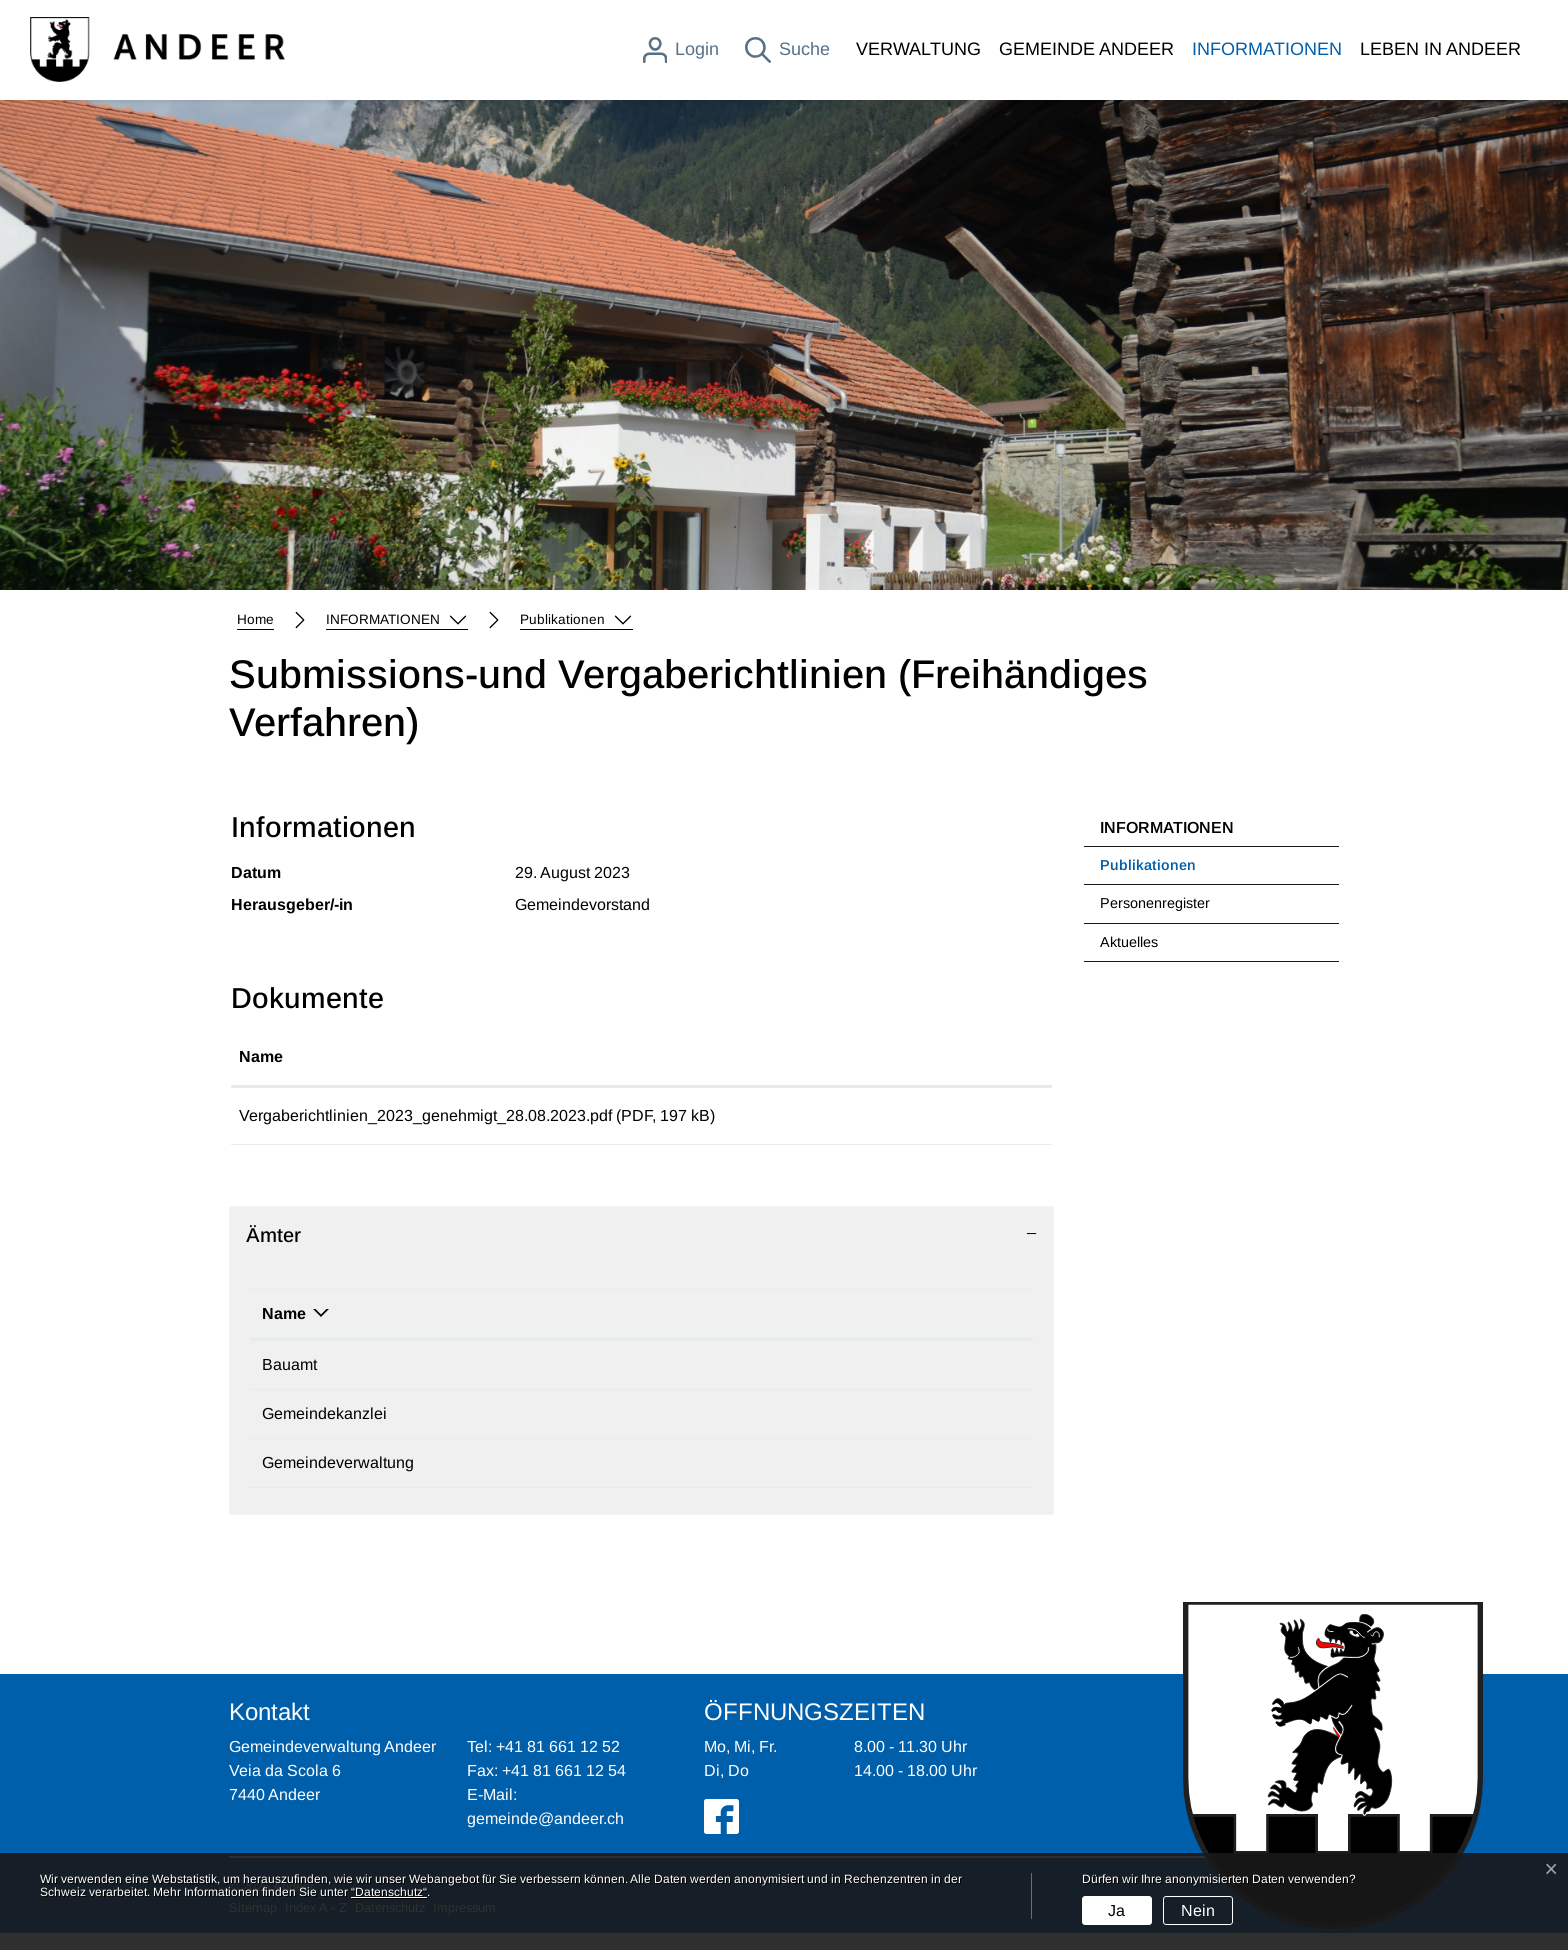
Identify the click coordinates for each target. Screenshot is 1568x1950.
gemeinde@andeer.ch (777, 1479)
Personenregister (1155, 903)
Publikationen (1151, 871)
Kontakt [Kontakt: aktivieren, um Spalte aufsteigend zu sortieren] (729, 1330)
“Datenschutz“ (389, 1892)
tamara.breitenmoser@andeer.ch (815, 1430)
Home (255, 619)
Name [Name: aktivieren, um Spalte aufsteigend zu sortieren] (261, 1056)
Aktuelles (1129, 942)
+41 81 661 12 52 (562, 1479)
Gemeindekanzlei (324, 1430)
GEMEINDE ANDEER (1086, 49)
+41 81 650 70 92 (562, 1430)
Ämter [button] (273, 1252)
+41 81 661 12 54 (564, 1787)
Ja (1116, 1910)
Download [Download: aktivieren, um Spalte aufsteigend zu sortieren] (919, 1056)
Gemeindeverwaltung (338, 1479)
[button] (397, 620)
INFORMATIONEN (1267, 49)
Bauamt (289, 1381)
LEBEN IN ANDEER (1440, 49)
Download (962, 1124)
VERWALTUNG (918, 49)
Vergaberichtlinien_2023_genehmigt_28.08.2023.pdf (425, 1115)
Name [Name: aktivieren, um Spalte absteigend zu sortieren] (284, 1330)
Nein (1198, 1910)
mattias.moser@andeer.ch (791, 1381)
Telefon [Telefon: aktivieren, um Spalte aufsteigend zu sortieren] (528, 1330)
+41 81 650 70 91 (562, 1381)
